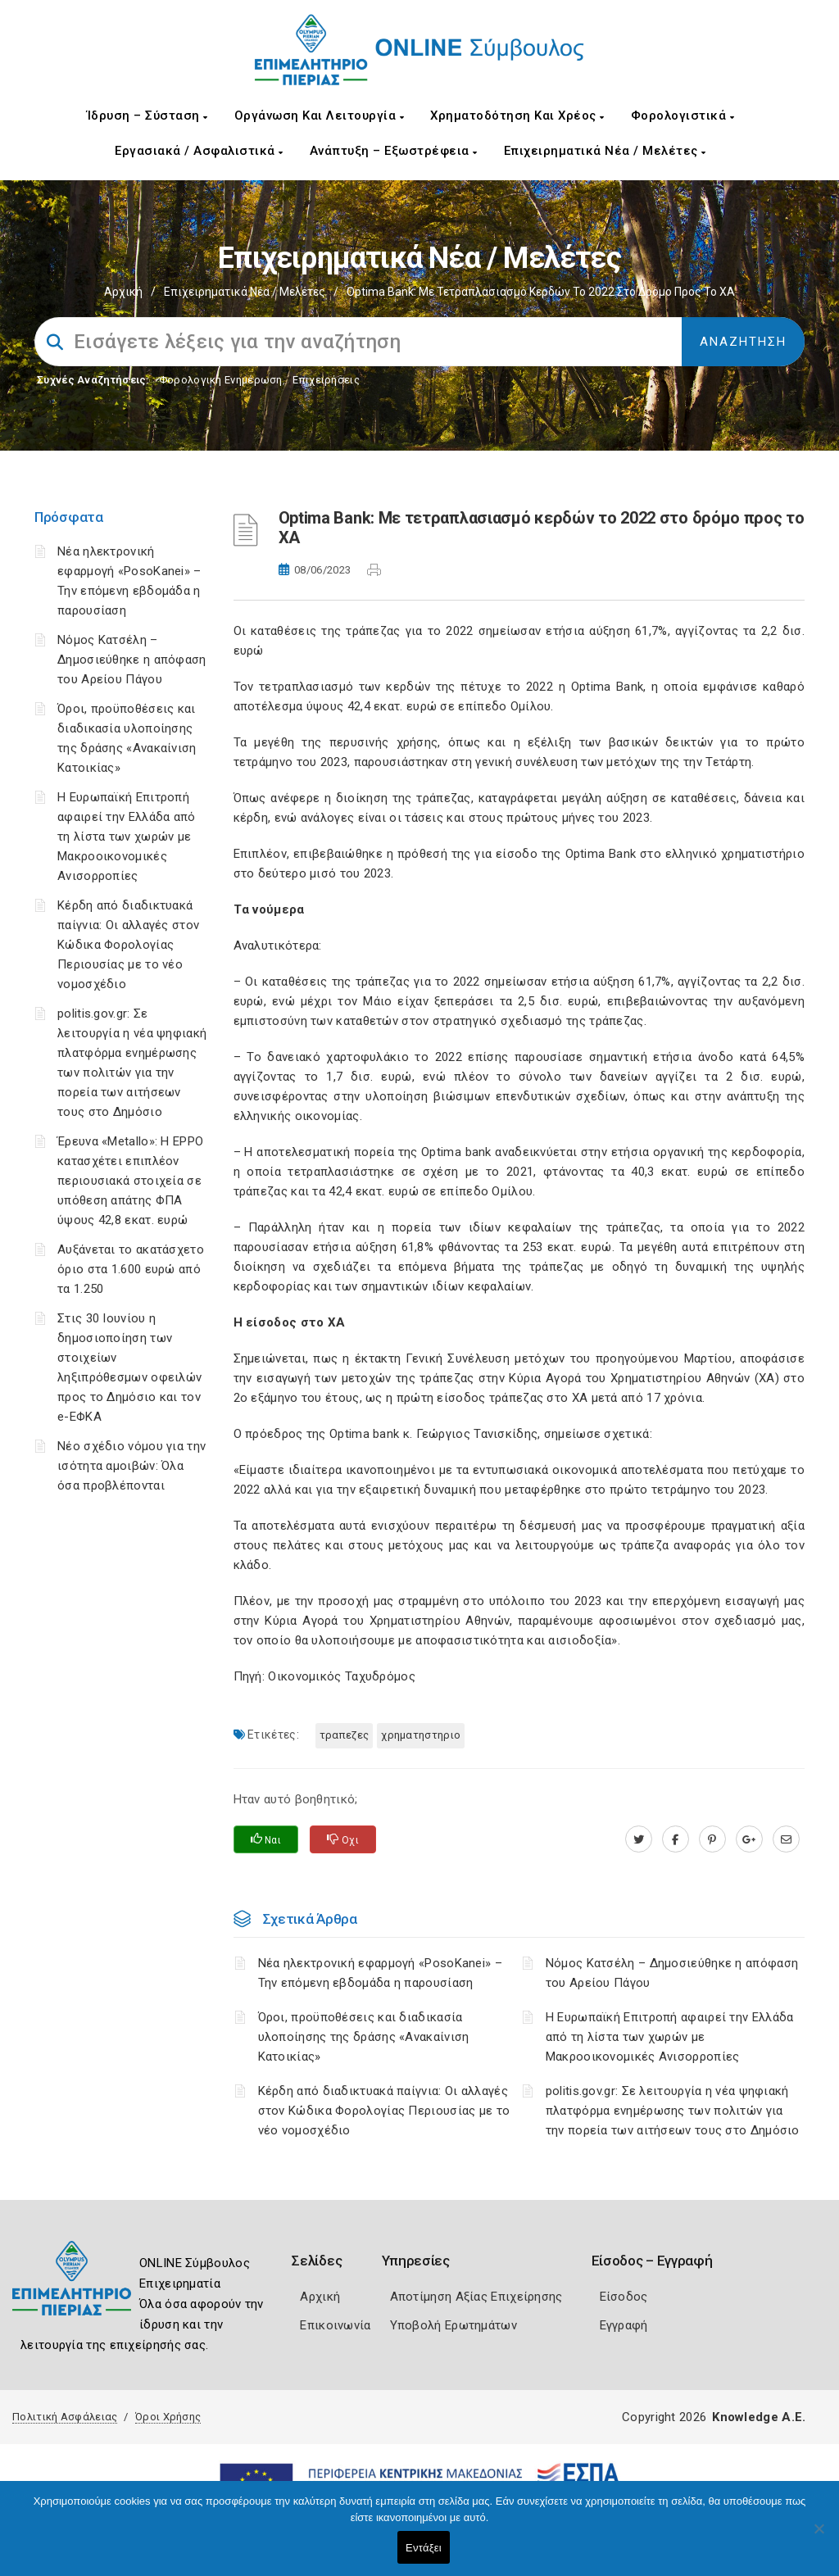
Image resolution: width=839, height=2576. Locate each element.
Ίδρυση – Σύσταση (147, 115)
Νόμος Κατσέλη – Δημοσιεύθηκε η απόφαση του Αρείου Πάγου (131, 660)
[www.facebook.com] (675, 1839)
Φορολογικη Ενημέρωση (221, 380)
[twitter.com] (638, 1839)
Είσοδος (624, 2296)
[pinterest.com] (712, 1839)
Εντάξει (424, 2548)
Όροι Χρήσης (168, 2416)
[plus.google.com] (749, 1839)
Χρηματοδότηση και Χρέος (517, 115)
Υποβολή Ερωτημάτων (453, 2325)
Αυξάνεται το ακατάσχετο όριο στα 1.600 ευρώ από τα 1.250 (130, 1269)
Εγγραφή (624, 2325)
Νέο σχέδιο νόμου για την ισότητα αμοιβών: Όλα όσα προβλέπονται (131, 1466)
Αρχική (123, 291)
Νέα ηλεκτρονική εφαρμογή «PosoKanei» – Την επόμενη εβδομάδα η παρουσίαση (380, 1973)
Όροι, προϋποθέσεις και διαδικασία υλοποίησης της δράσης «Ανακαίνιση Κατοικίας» (363, 2037)
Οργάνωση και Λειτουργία (319, 115)
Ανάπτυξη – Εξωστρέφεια (394, 150)
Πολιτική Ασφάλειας (64, 2416)
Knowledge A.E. (758, 2417)
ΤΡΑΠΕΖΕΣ (344, 1735)
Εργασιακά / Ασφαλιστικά (199, 150)
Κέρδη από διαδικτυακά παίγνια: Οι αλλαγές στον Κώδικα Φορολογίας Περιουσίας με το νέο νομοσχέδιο (128, 944)
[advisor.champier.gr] (786, 1839)
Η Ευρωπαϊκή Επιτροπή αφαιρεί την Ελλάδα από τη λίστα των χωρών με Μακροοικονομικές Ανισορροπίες (126, 836)
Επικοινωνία (335, 2325)
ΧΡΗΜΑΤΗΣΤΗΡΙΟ (420, 1735)
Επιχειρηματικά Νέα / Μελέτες (605, 150)
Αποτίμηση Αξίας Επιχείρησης (476, 2296)
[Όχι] (818, 2536)
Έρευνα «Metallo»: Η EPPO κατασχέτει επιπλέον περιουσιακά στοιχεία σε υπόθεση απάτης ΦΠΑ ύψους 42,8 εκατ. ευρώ (130, 1180)
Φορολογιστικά (683, 115)
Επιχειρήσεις (326, 380)
